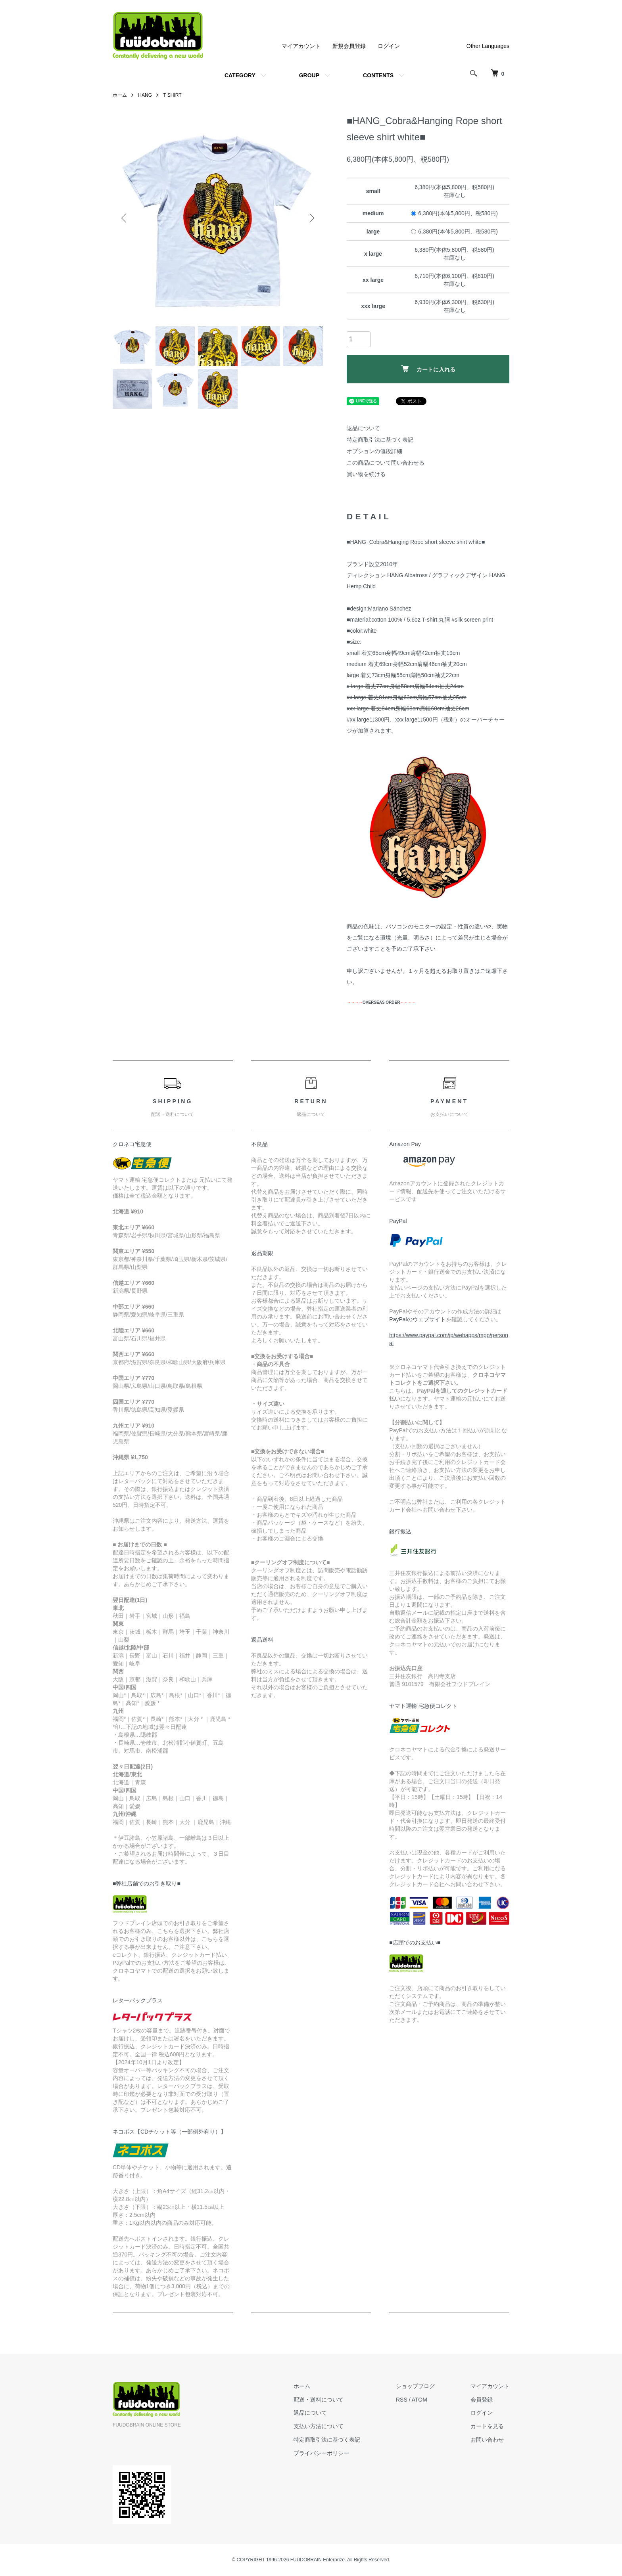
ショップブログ (415, 2386)
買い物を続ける (366, 474)
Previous (125, 218)
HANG (145, 95)
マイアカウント (301, 46)
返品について (363, 428)
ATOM (419, 2399)
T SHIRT (172, 95)
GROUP (309, 75)
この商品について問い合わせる (385, 462)
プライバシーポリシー (321, 2453)
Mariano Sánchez (389, 608)
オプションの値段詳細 (374, 451)
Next (311, 218)
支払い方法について (319, 2426)
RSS (401, 2399)
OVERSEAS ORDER (381, 1002)
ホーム (120, 95)
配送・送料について (319, 2399)
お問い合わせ (487, 2439)
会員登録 (481, 2399)
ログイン (389, 46)
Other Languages (487, 46)
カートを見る (487, 2426)
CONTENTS (378, 75)
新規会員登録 (349, 46)
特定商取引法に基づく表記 (380, 439)
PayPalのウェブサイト (417, 1319)
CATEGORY (240, 75)
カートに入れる (428, 369)
